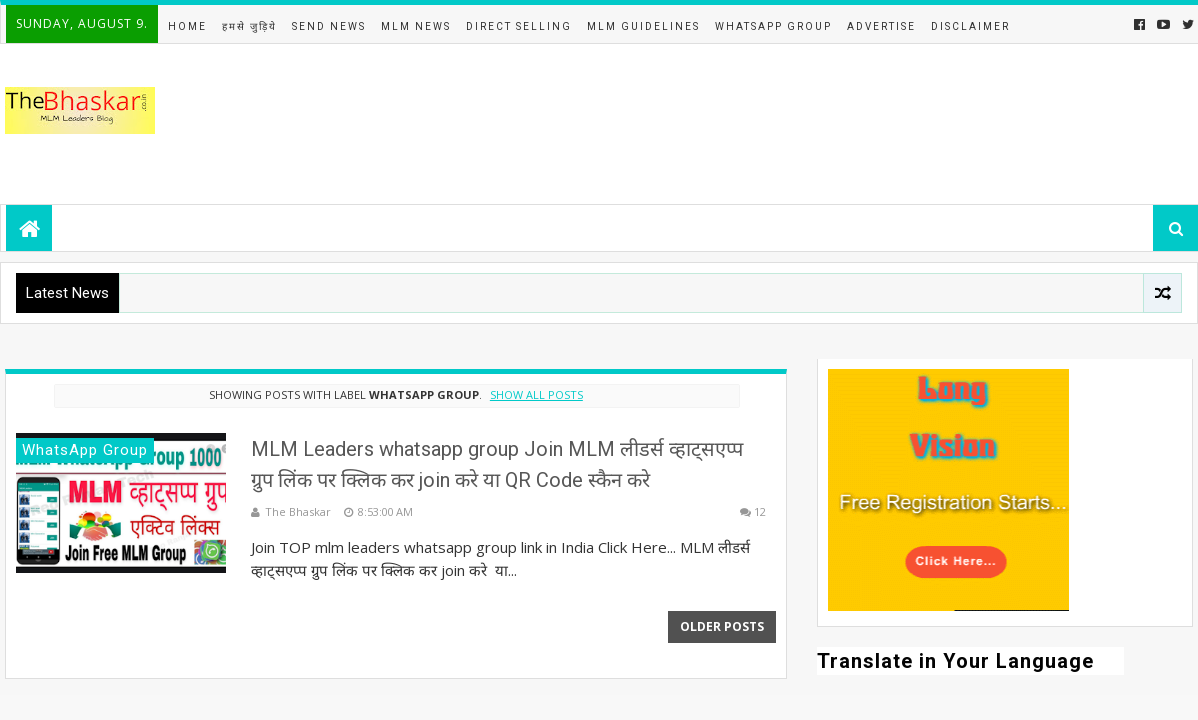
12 (760, 511)
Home (187, 26)
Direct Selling (519, 26)
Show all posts (536, 394)
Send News (329, 26)
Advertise (881, 26)
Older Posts (722, 626)
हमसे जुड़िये (249, 26)
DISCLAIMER (970, 26)
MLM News (416, 26)
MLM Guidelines (643, 26)
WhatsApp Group (773, 26)
